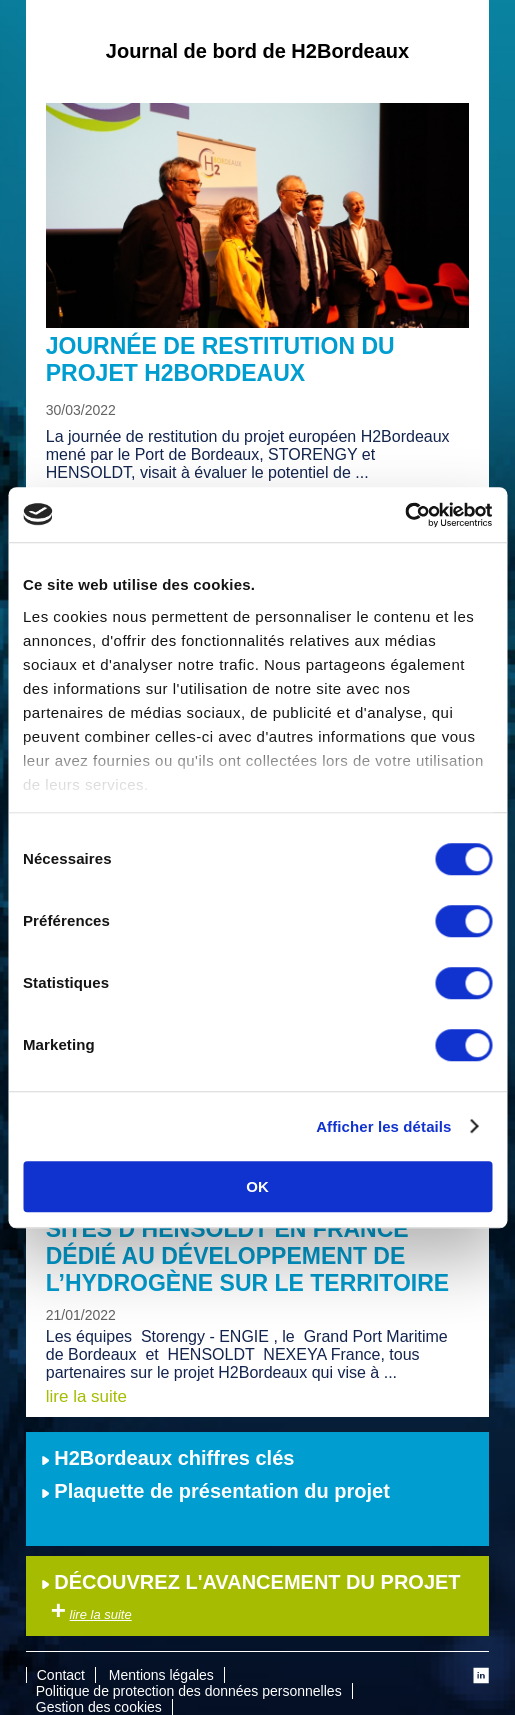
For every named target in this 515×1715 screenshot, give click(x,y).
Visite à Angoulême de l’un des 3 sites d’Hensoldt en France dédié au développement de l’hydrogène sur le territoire (256, 1242)
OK (257, 1186)
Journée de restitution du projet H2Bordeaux (220, 359)
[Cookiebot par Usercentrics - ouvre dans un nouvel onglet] (404, 515)
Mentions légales (161, 1675)
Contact (61, 1675)
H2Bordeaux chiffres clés (168, 1458)
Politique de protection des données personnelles (189, 1691)
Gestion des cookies (99, 1707)
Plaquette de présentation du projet (215, 1491)
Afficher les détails (383, 1126)
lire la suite (86, 1396)
